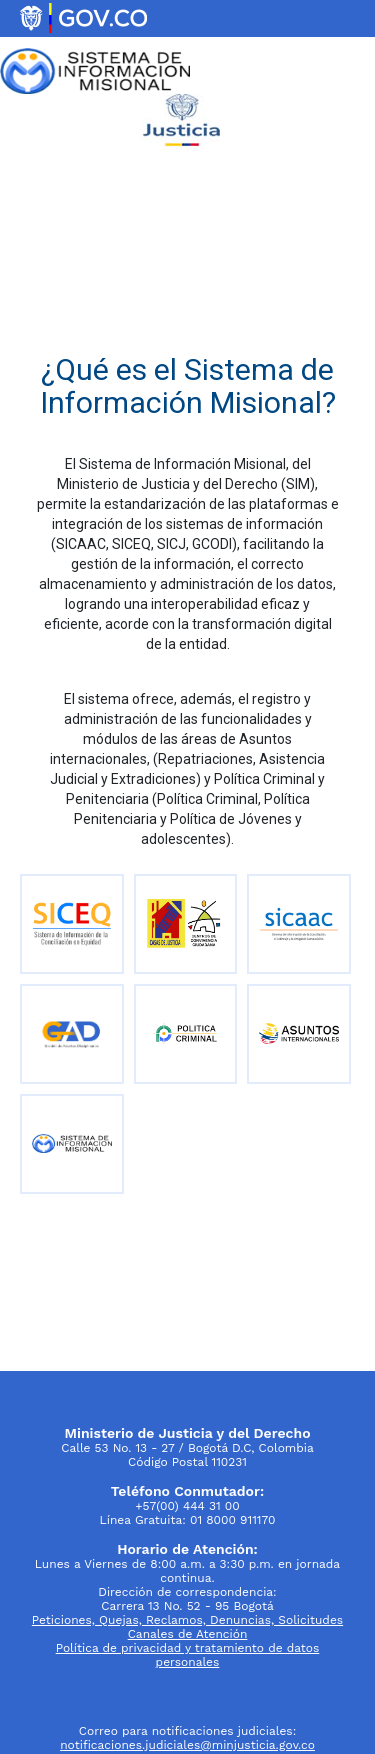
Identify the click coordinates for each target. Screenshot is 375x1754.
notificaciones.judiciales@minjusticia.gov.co (187, 1745)
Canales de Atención (188, 1634)
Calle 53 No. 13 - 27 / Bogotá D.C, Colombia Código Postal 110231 (187, 1447)
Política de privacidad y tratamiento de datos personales (188, 1655)
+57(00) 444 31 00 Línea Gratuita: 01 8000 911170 (188, 1505)
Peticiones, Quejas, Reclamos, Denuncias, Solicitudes (187, 1620)
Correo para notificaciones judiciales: (187, 1731)
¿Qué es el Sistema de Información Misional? (188, 386)
